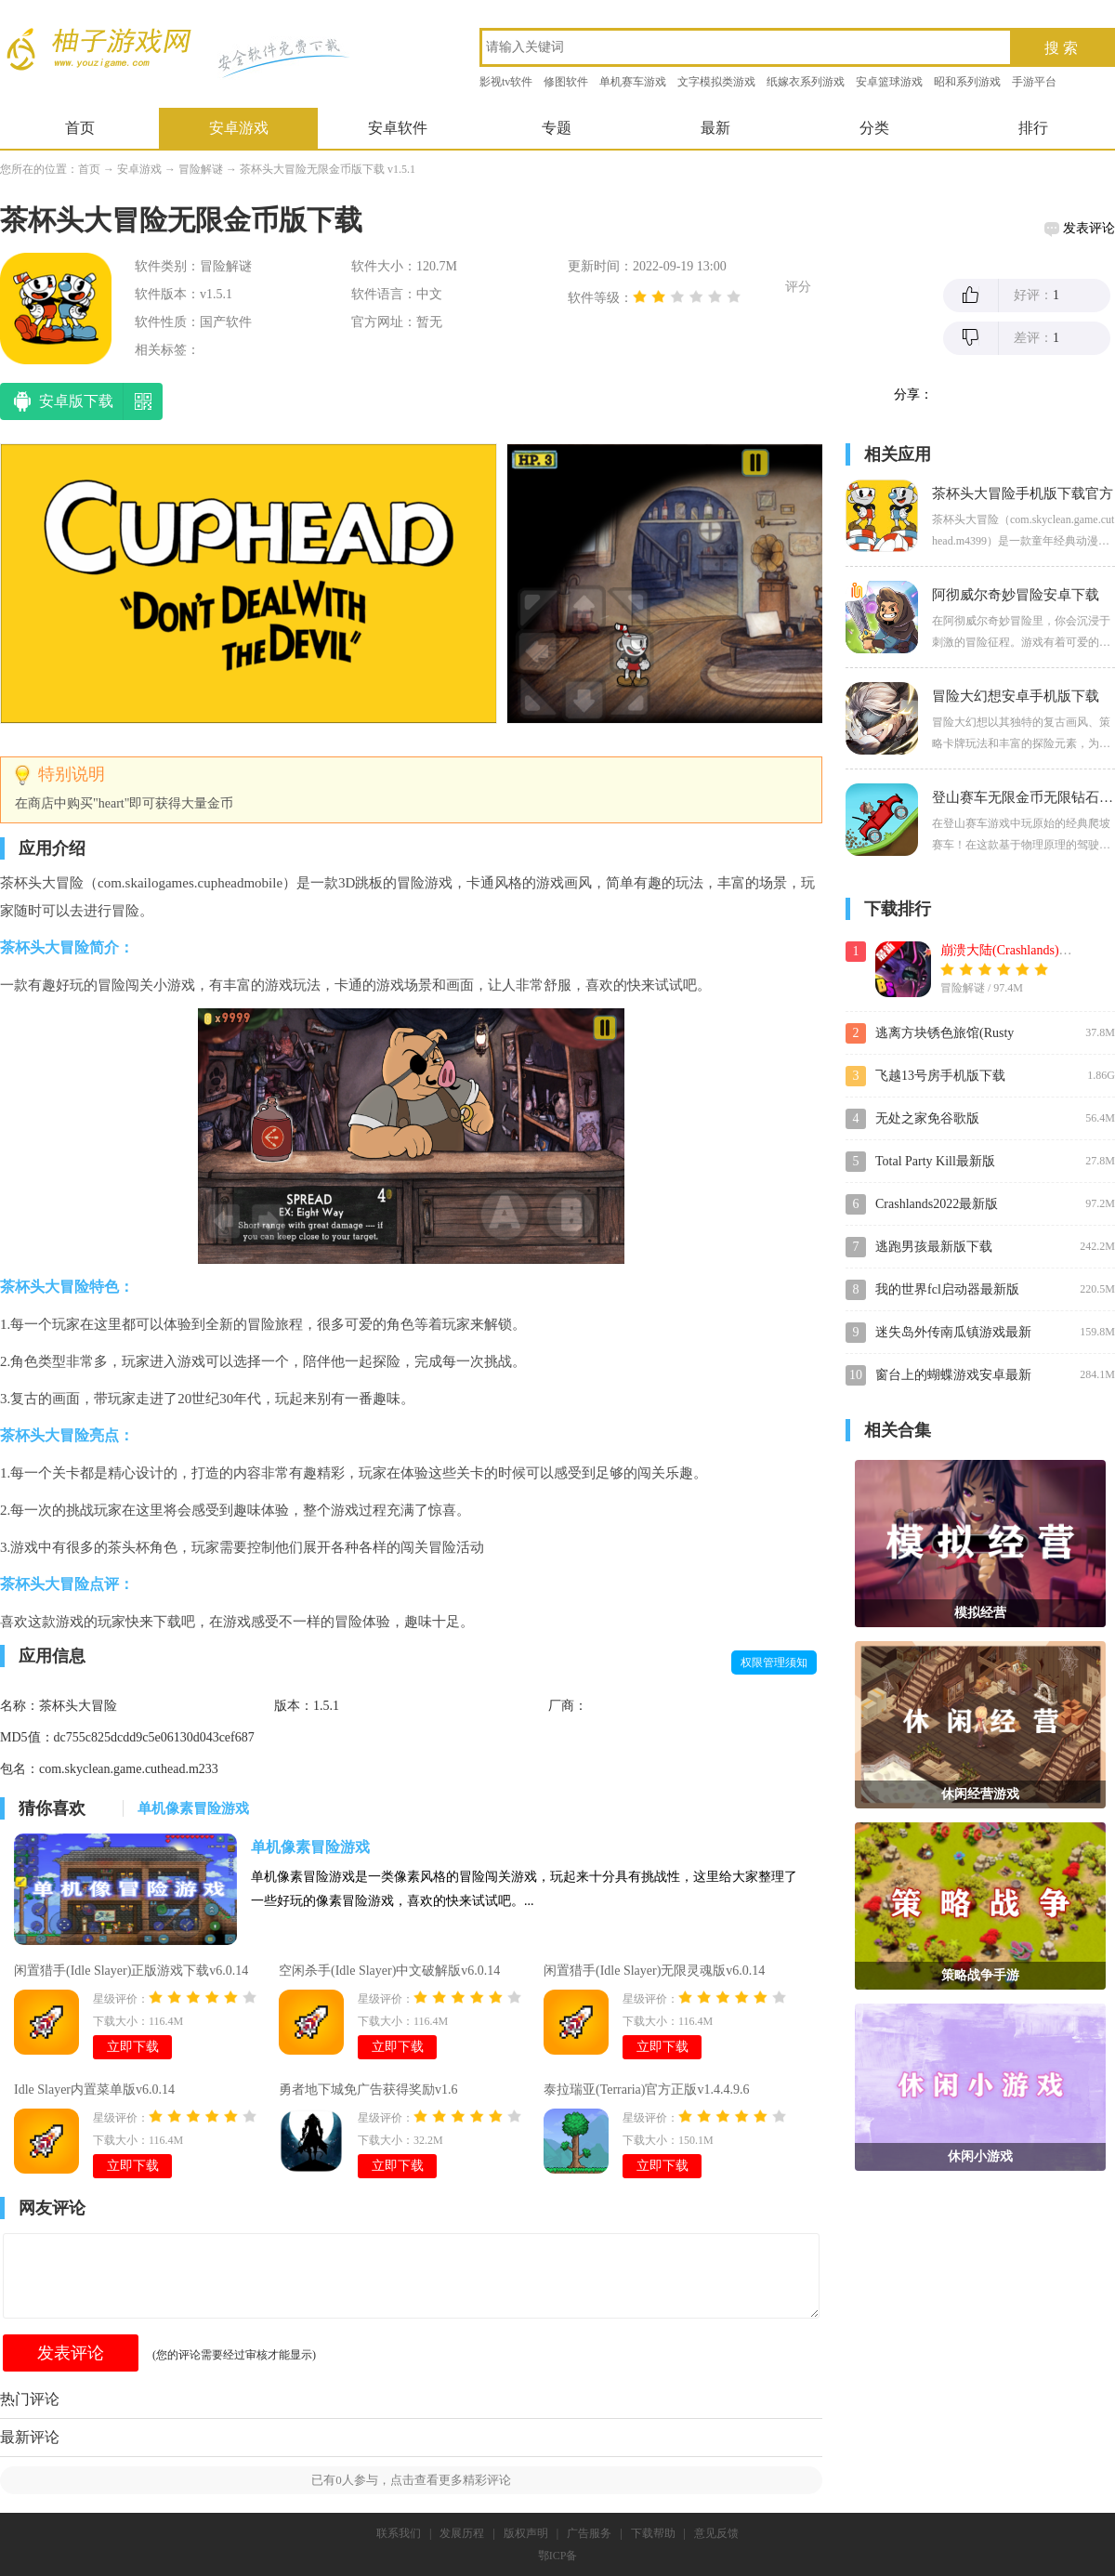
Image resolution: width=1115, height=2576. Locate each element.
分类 (874, 128)
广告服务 (589, 2533)
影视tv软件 (505, 81)
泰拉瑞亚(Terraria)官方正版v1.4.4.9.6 (646, 2089)
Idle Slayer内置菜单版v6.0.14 (94, 2089)
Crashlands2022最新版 (936, 1204)
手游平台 (1034, 81)
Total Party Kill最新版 (935, 1161)
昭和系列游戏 (967, 81)
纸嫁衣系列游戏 (806, 81)
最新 (715, 128)
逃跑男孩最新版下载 (933, 1247)
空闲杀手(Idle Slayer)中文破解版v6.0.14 (389, 1971)
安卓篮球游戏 (889, 81)
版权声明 (526, 2533)
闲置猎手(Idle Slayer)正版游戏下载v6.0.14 (131, 1971)
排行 (1033, 128)
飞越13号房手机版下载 (940, 1076)
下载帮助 (653, 2533)
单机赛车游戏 (632, 81)
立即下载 (133, 2047)
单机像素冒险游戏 (310, 1847)
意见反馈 (716, 2533)
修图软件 (566, 81)
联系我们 (398, 2533)
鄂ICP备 (558, 2555)
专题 (556, 128)
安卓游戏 (239, 128)
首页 (80, 128)
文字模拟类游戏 (716, 81)
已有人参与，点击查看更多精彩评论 (411, 2480)
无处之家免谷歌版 (927, 1118)
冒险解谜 (200, 169)
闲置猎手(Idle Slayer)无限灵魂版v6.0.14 (654, 1971)
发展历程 (461, 2533)
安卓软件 (397, 128)
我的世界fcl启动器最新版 (947, 1289)
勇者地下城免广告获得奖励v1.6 (368, 2089)
